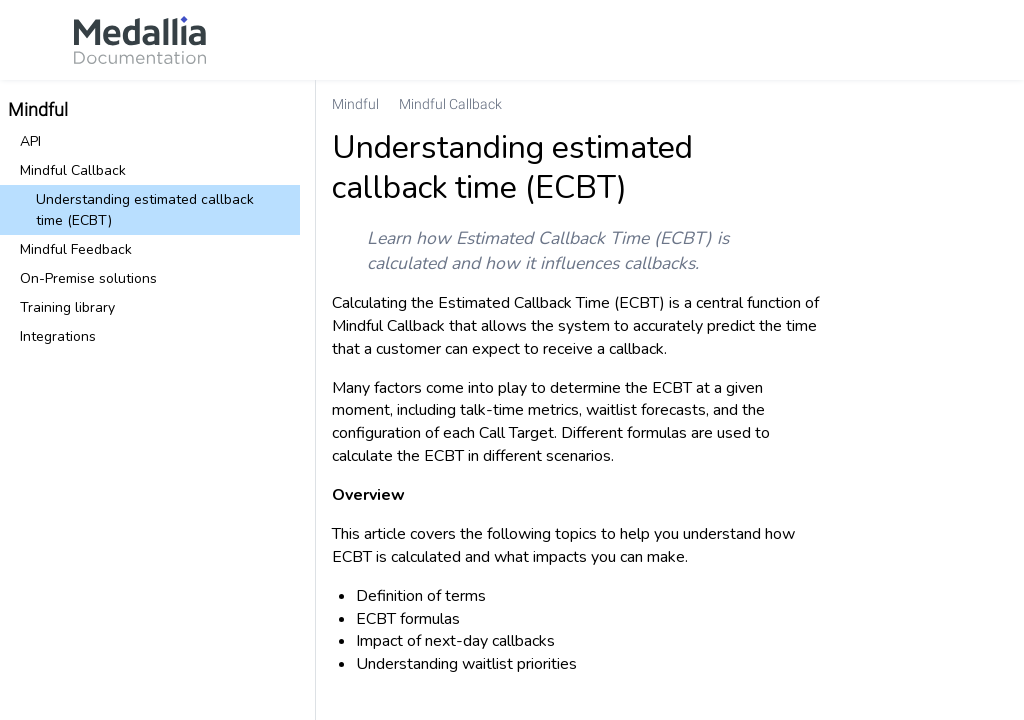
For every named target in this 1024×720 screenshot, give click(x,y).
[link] (140, 40)
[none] (1000, 104)
